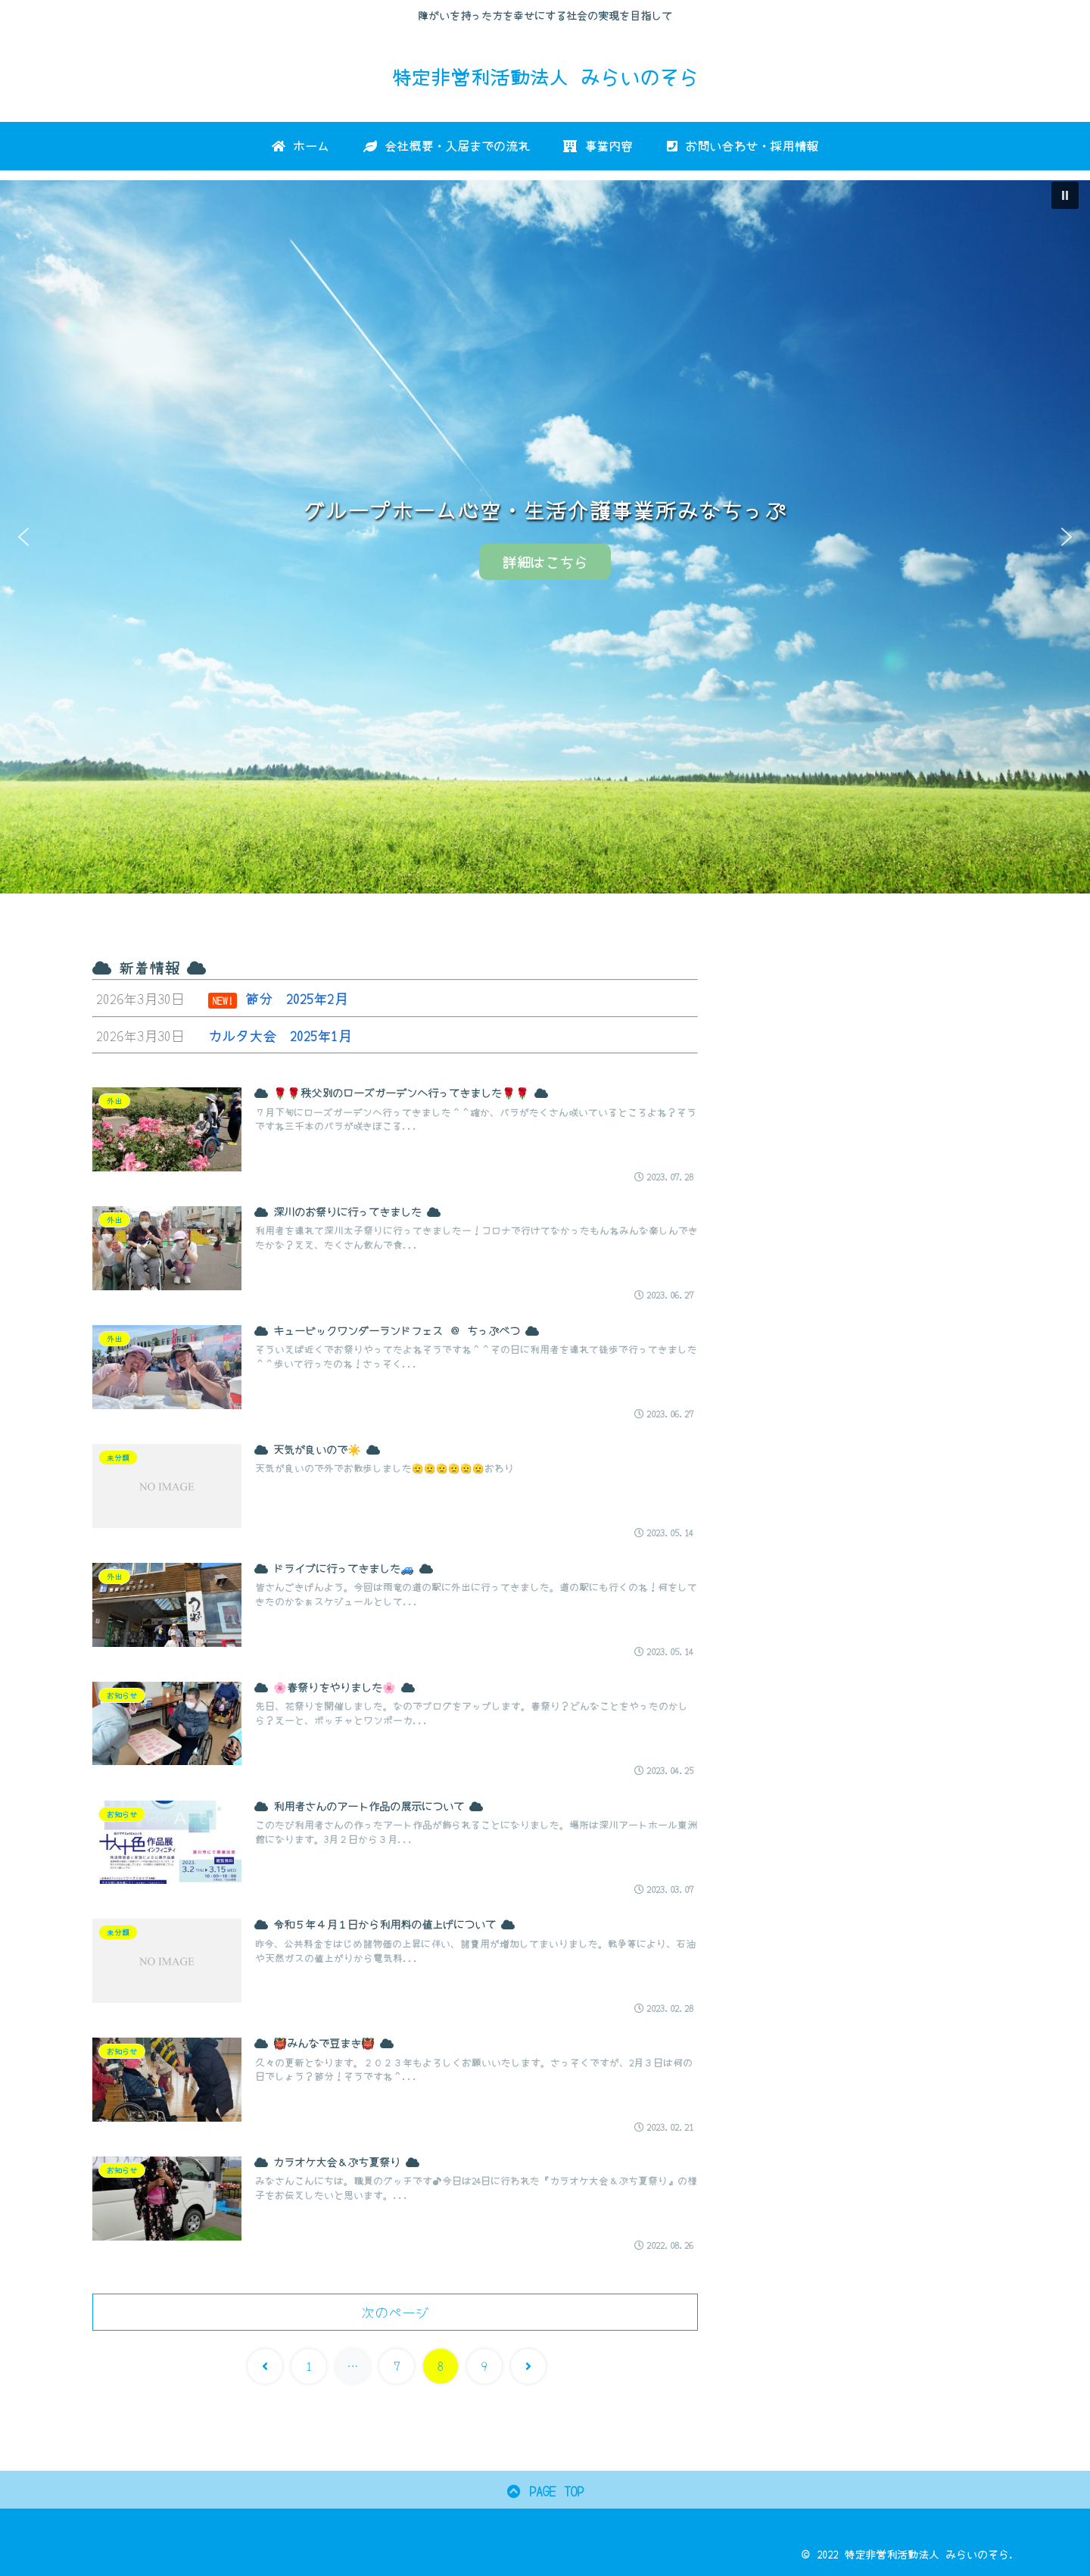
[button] (1065, 195)
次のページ (395, 2312)
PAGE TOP (545, 2490)
